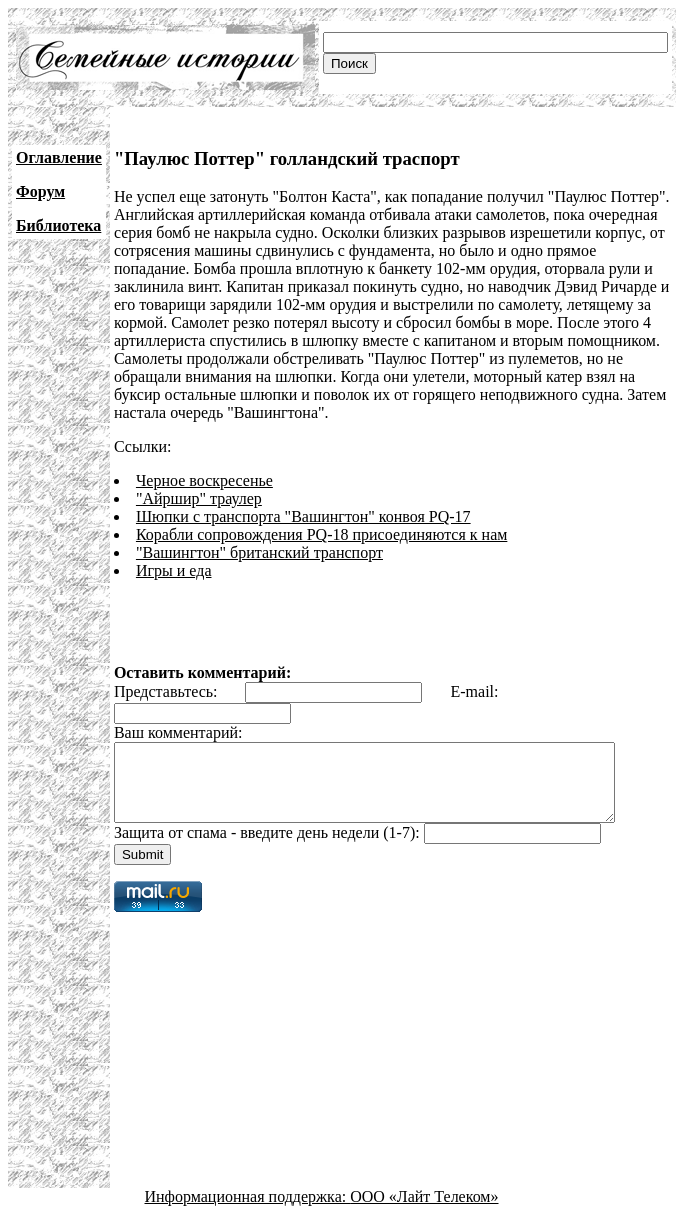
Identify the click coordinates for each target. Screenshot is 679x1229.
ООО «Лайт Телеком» (424, 1211)
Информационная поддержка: (248, 1211)
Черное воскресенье (204, 480)
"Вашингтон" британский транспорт (259, 552)
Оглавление (59, 157)
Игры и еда (174, 570)
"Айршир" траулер (199, 498)
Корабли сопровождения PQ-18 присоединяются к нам (321, 534)
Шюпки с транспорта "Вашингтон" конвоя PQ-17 (303, 516)
